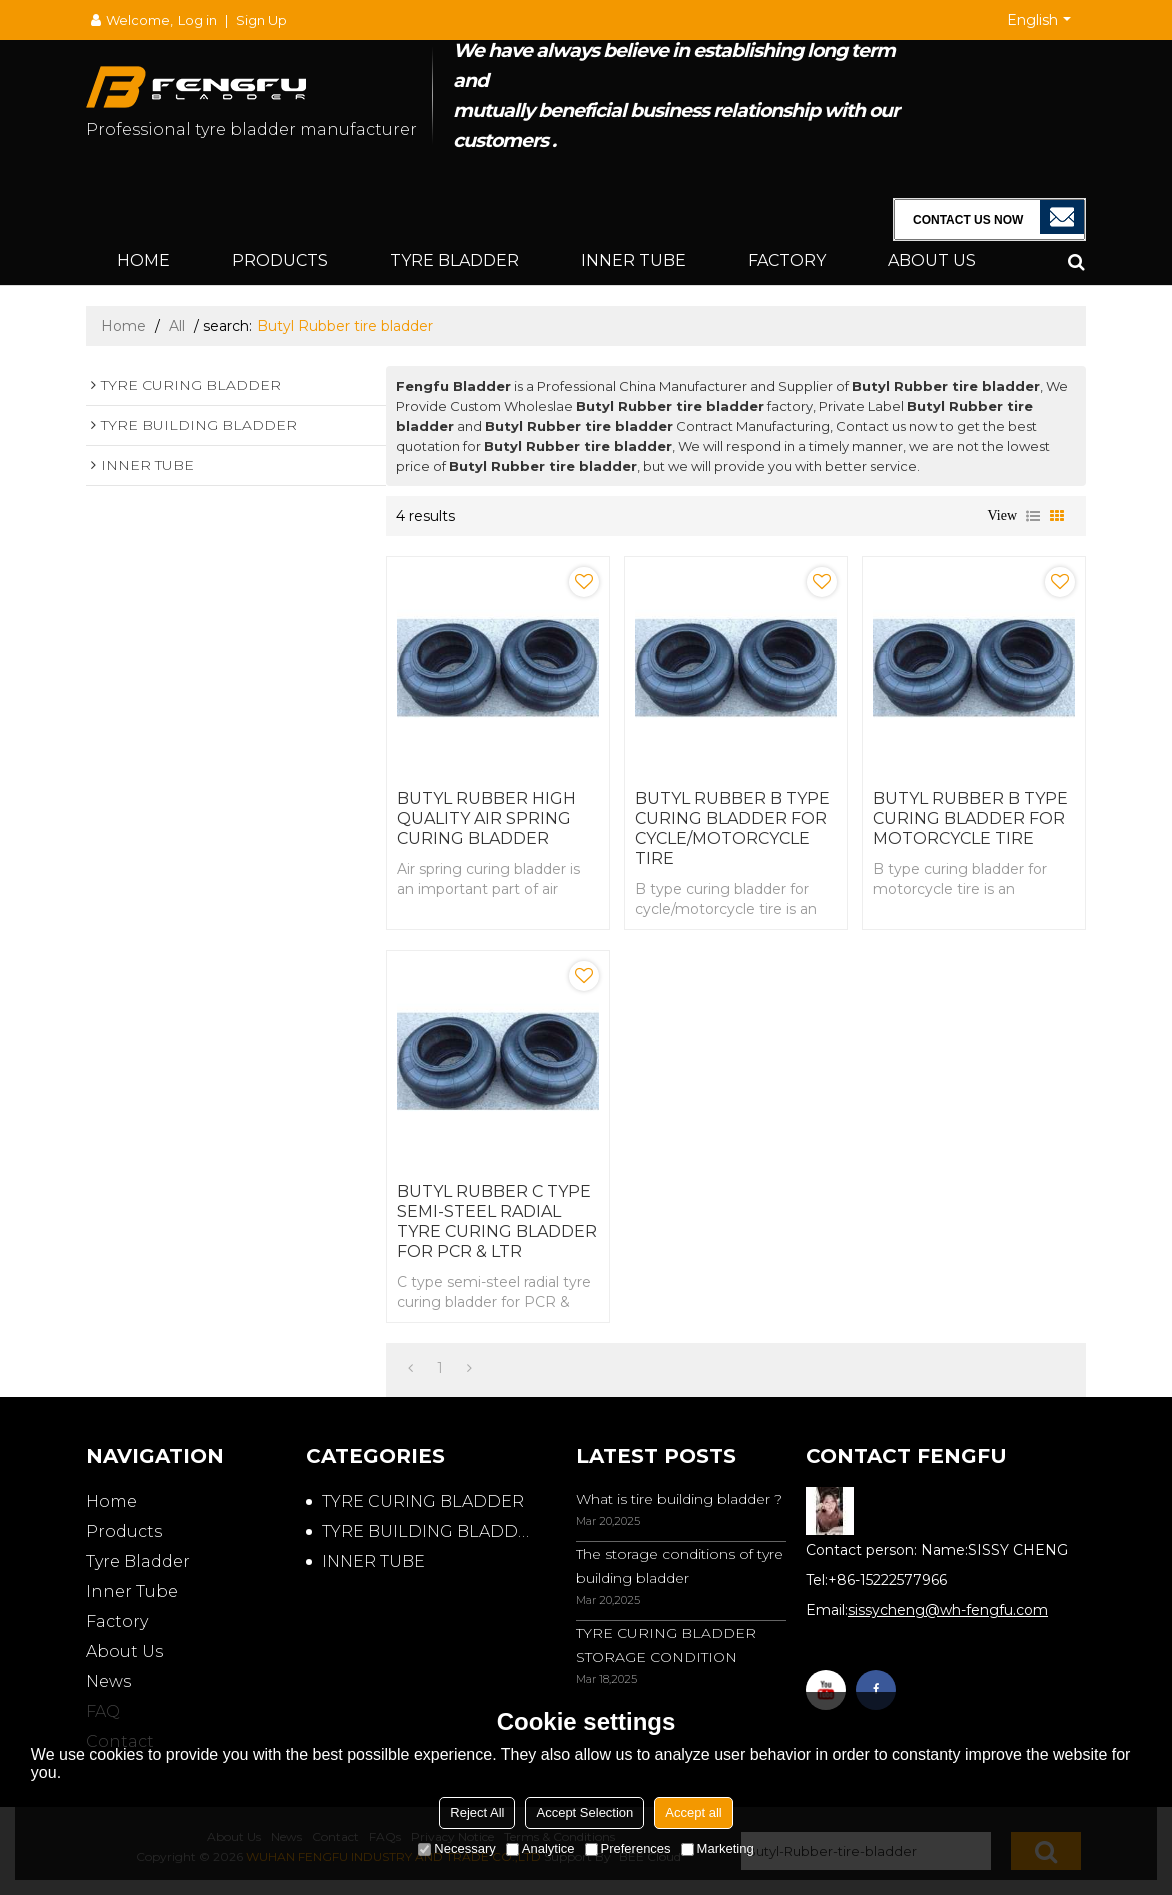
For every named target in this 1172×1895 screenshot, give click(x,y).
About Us (932, 260)
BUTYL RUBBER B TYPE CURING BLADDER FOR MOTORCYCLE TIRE (970, 818)
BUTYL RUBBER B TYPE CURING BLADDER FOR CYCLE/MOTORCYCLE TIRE (732, 828)
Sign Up (261, 20)
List (1033, 516)
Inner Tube (633, 260)
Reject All (477, 1812)
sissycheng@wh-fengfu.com (948, 1610)
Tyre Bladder (454, 260)
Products (280, 260)
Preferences (628, 1848)
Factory (787, 260)
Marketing (717, 1848)
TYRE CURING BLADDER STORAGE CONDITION (666, 1645)
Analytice (540, 1848)
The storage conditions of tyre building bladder (679, 1566)
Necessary (456, 1848)
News (108, 1681)
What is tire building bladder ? (679, 1499)
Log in (197, 20)
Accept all (693, 1812)
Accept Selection (584, 1812)
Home (143, 260)
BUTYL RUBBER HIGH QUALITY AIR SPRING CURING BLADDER (486, 818)
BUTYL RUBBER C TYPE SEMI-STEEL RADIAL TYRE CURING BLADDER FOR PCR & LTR (497, 1221)
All (177, 326)
